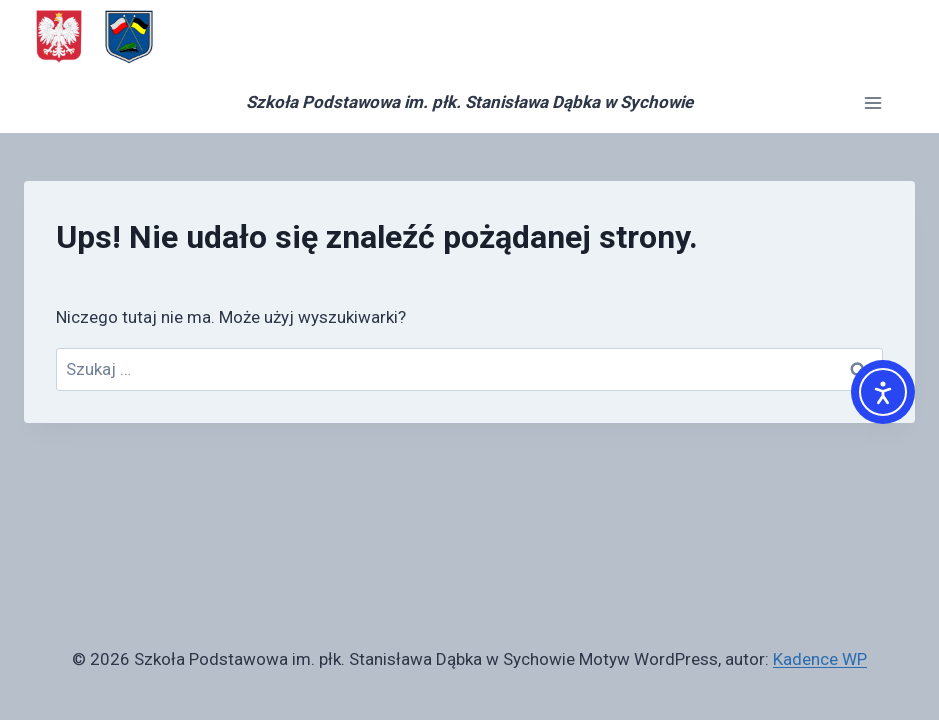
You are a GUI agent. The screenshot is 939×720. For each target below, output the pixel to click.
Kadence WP (820, 659)
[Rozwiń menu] (872, 102)
